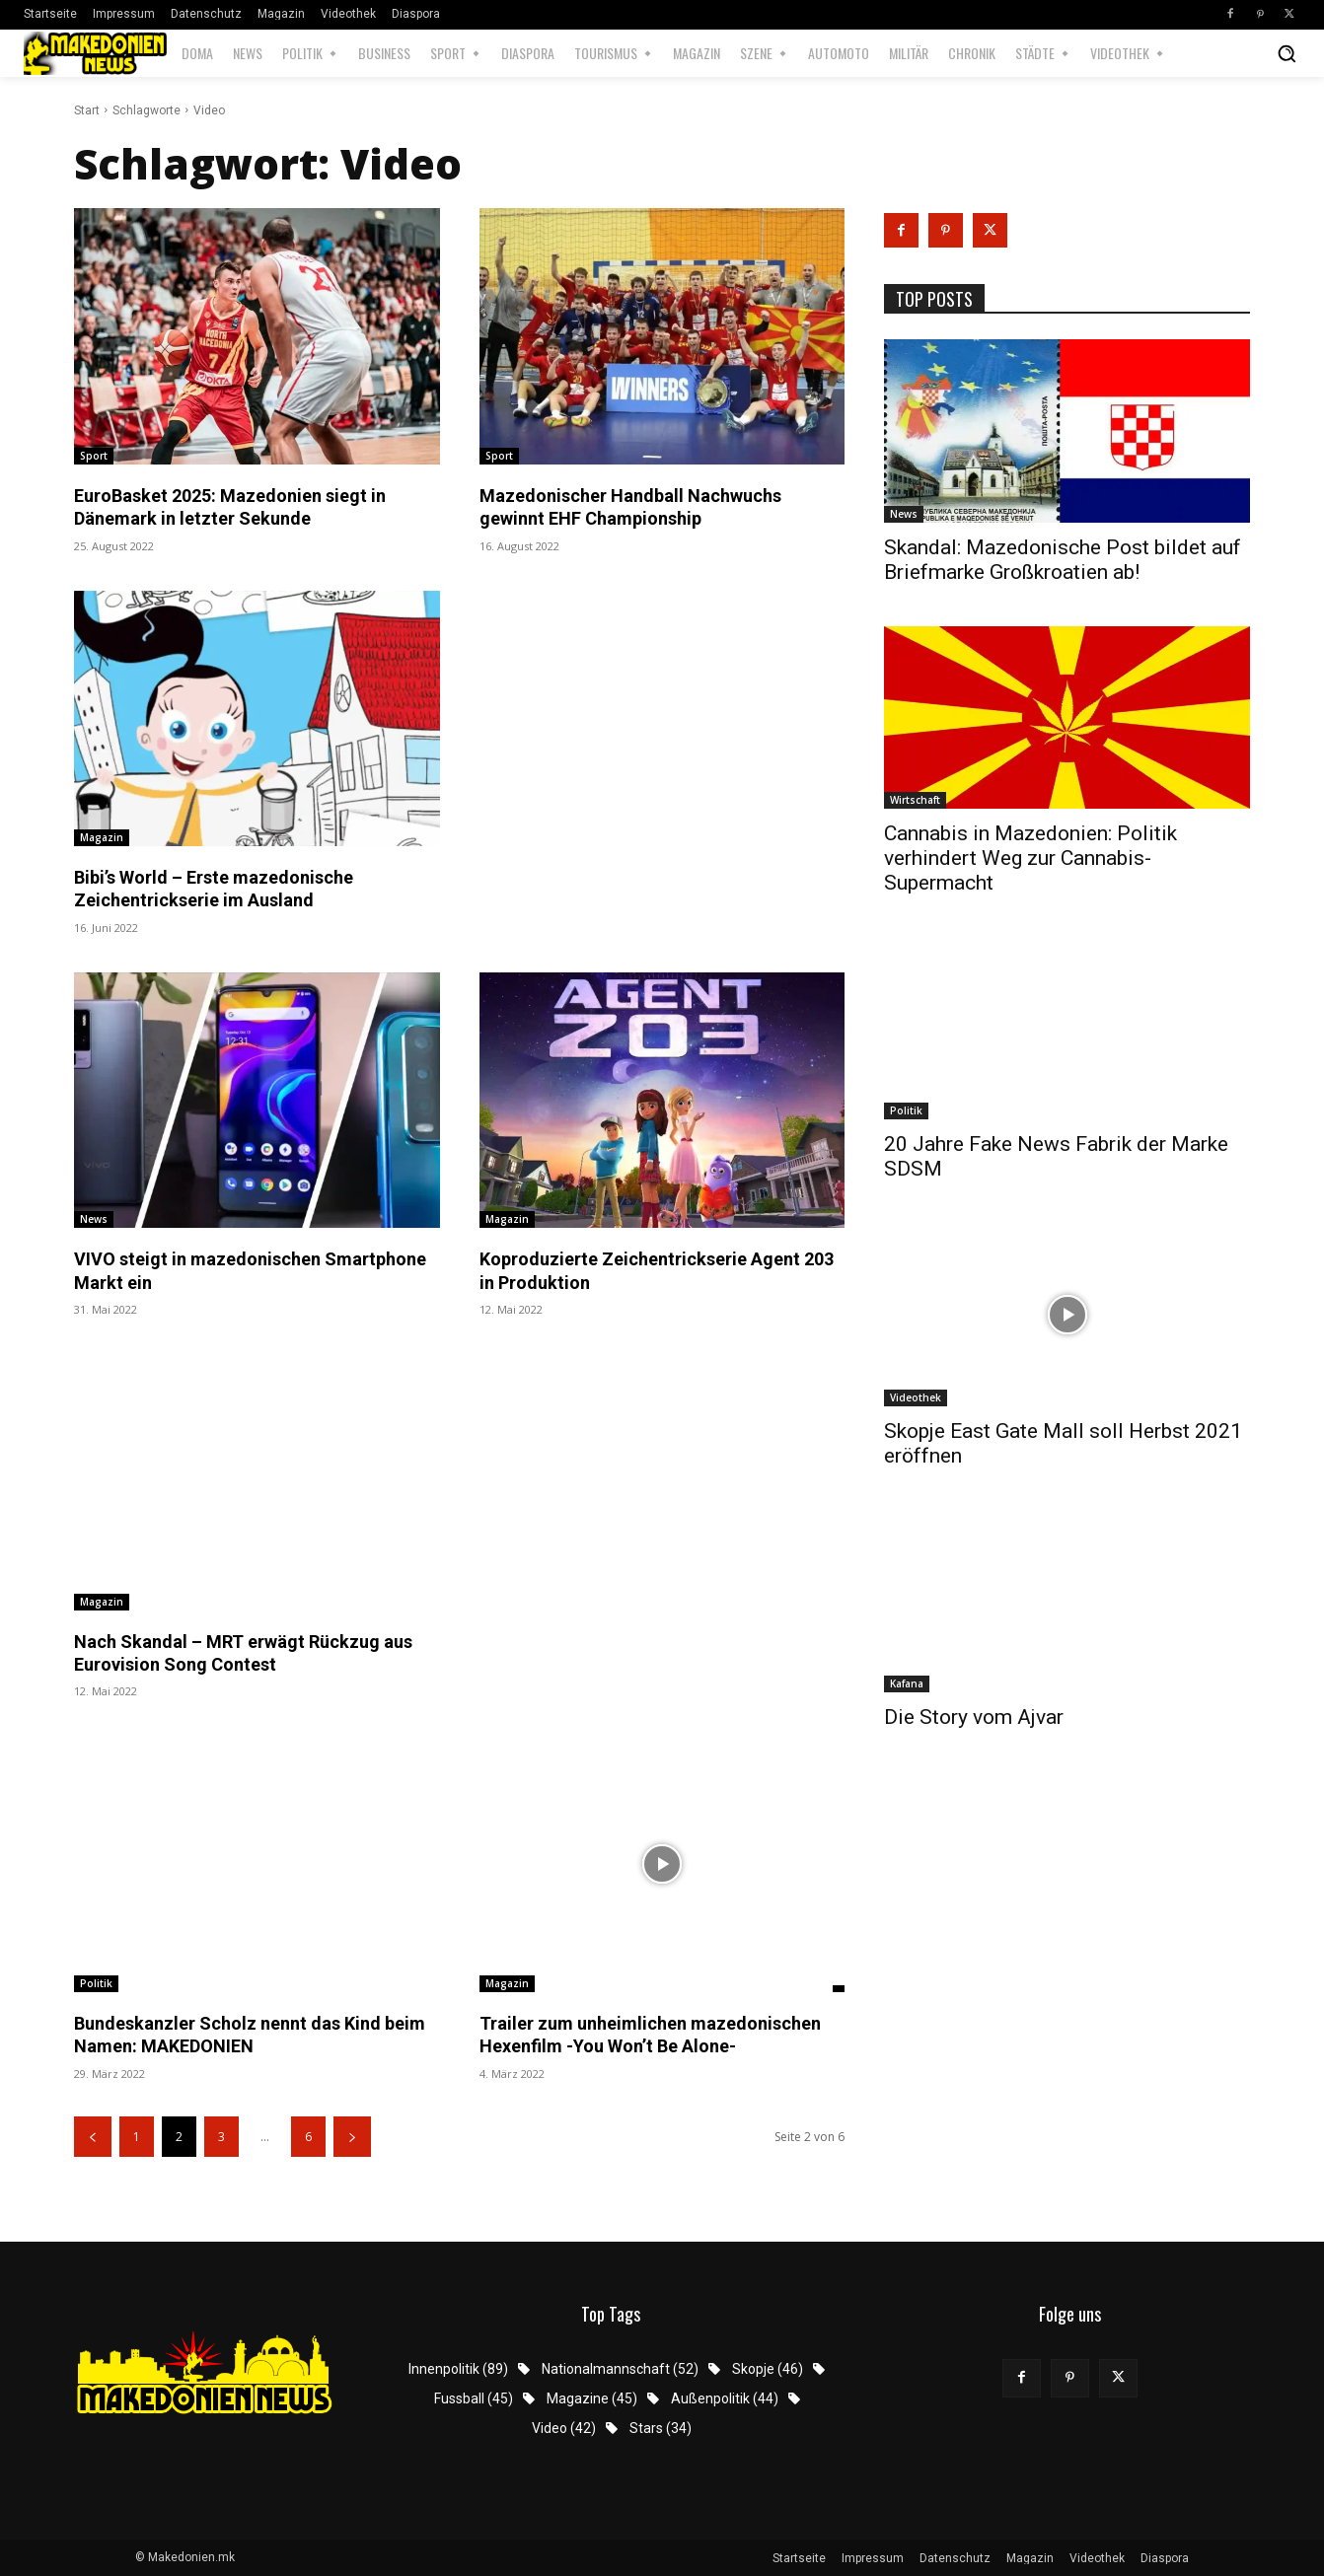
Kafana (906, 1683)
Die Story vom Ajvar (974, 1717)
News (94, 1219)
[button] (1286, 53)
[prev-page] (92, 2136)
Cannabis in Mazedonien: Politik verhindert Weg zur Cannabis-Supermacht (1030, 858)
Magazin (101, 837)
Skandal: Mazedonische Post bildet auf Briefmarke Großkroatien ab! (1062, 560)
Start (87, 110)
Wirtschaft (915, 800)
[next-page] (352, 2136)
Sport (94, 456)
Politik (96, 1983)
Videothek (915, 1397)
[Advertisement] (662, 647)
